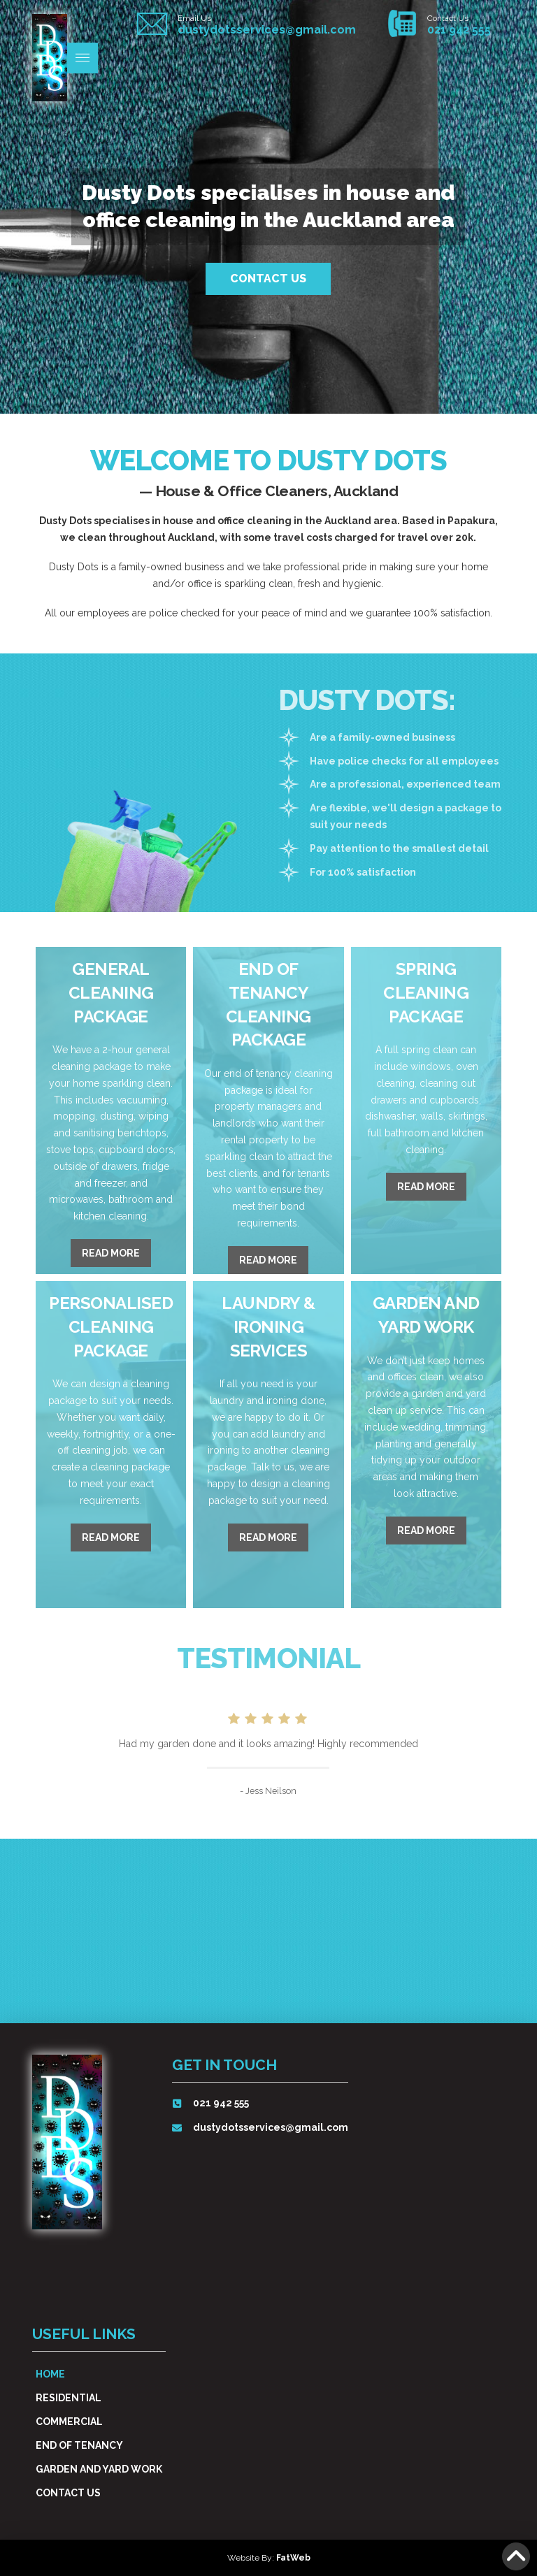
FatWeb (293, 2558)
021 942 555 (459, 29)
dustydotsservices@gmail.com (267, 29)
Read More (111, 1253)
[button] (82, 58)
